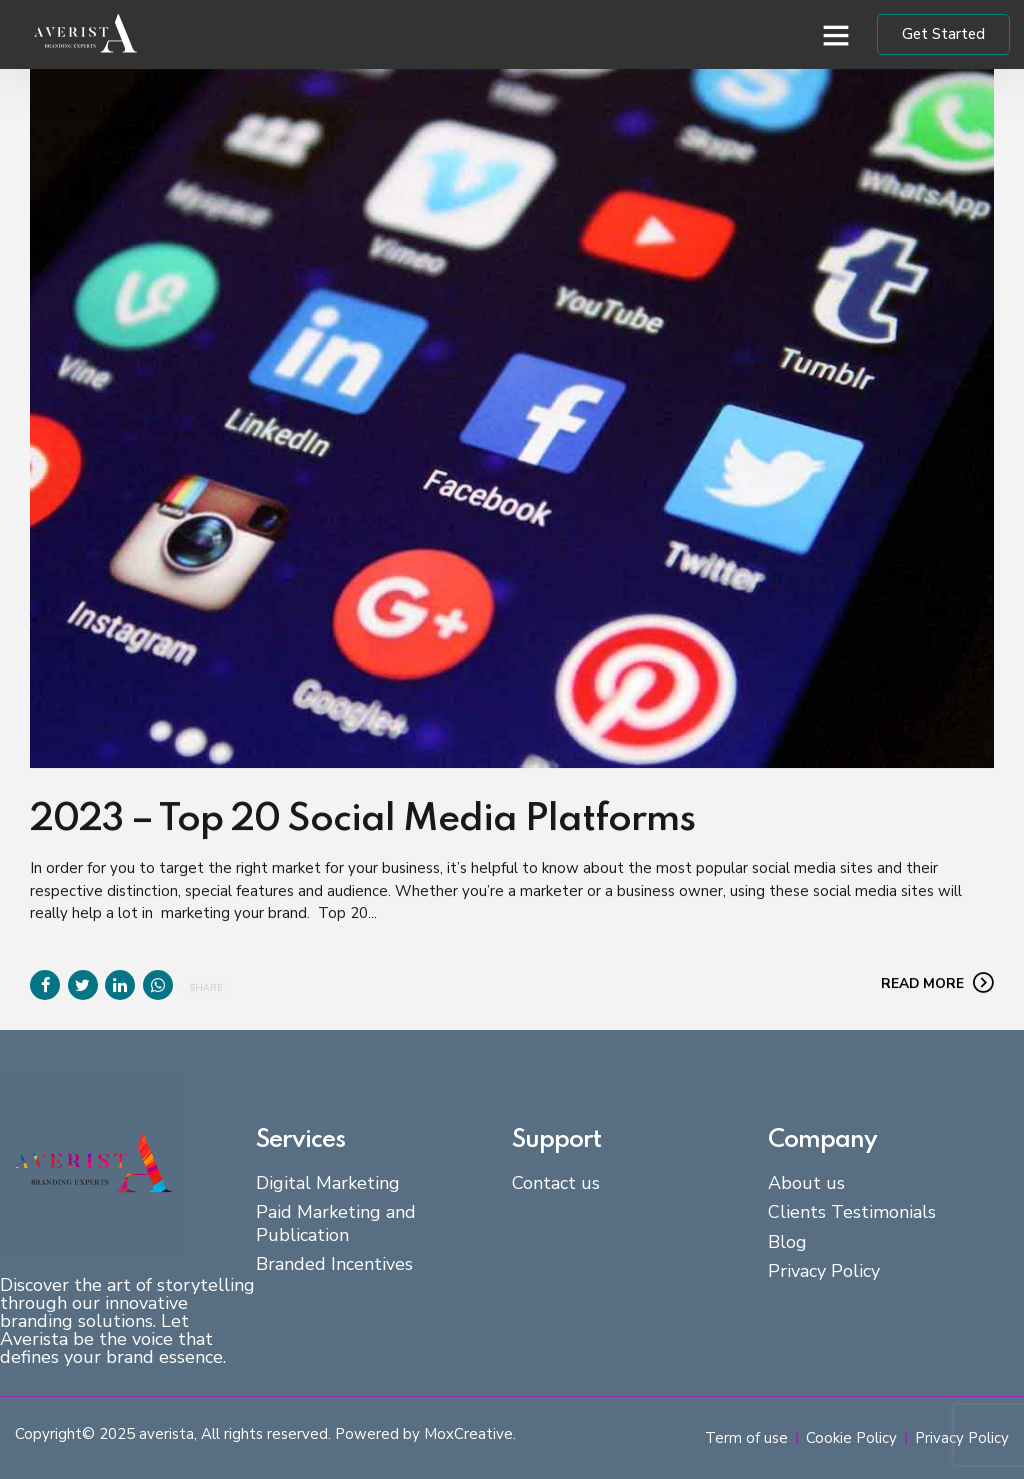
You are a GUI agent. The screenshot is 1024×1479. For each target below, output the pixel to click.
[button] (836, 35)
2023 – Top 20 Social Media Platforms (362, 821)
